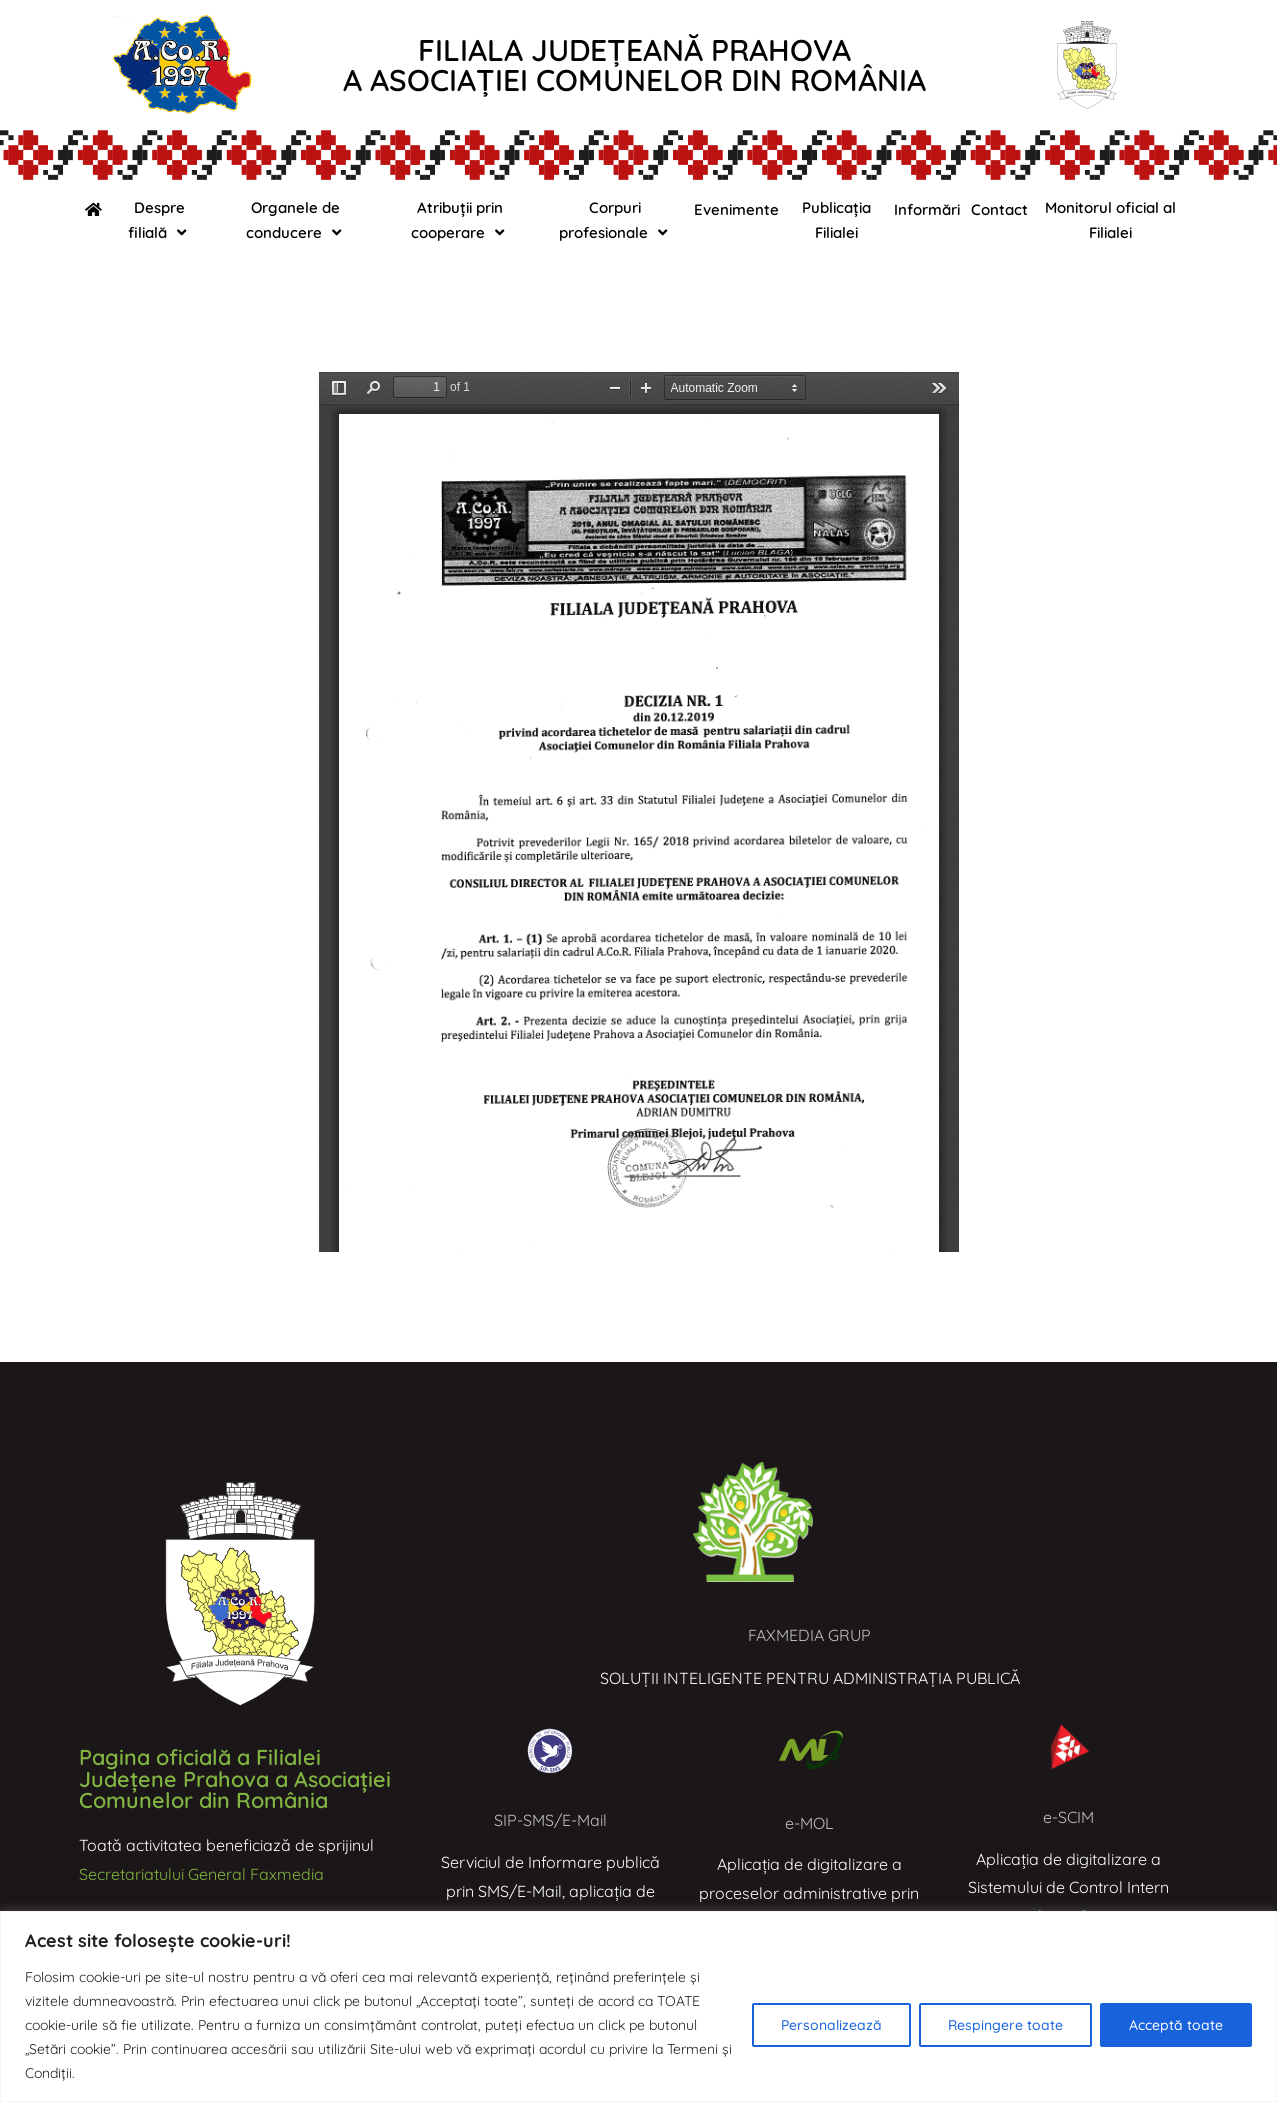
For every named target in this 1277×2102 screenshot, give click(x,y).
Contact (999, 209)
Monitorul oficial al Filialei (1110, 220)
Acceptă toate (1176, 2025)
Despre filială (159, 220)
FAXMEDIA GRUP (809, 1635)
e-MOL (809, 1823)
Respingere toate (1005, 2025)
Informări (927, 209)
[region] (638, 2006)
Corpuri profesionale (615, 220)
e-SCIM (1068, 1817)
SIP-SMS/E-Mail (550, 1820)
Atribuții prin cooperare (460, 220)
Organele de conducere (296, 220)
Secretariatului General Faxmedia (201, 1874)
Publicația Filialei (836, 220)
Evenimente (736, 209)
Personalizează (831, 2025)
